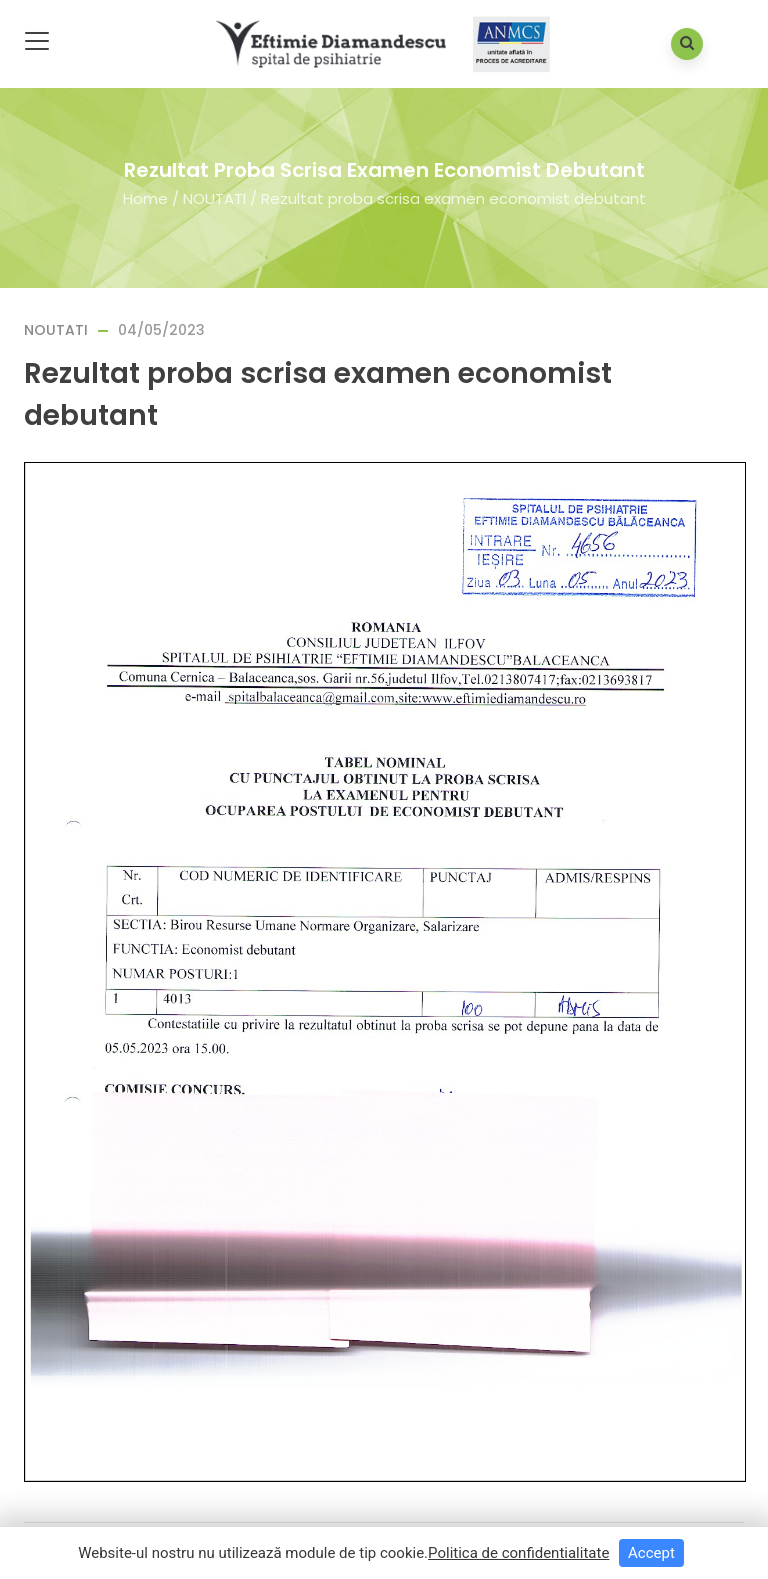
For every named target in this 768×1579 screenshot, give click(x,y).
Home (145, 197)
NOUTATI (214, 197)
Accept (651, 1553)
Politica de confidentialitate (518, 1553)
